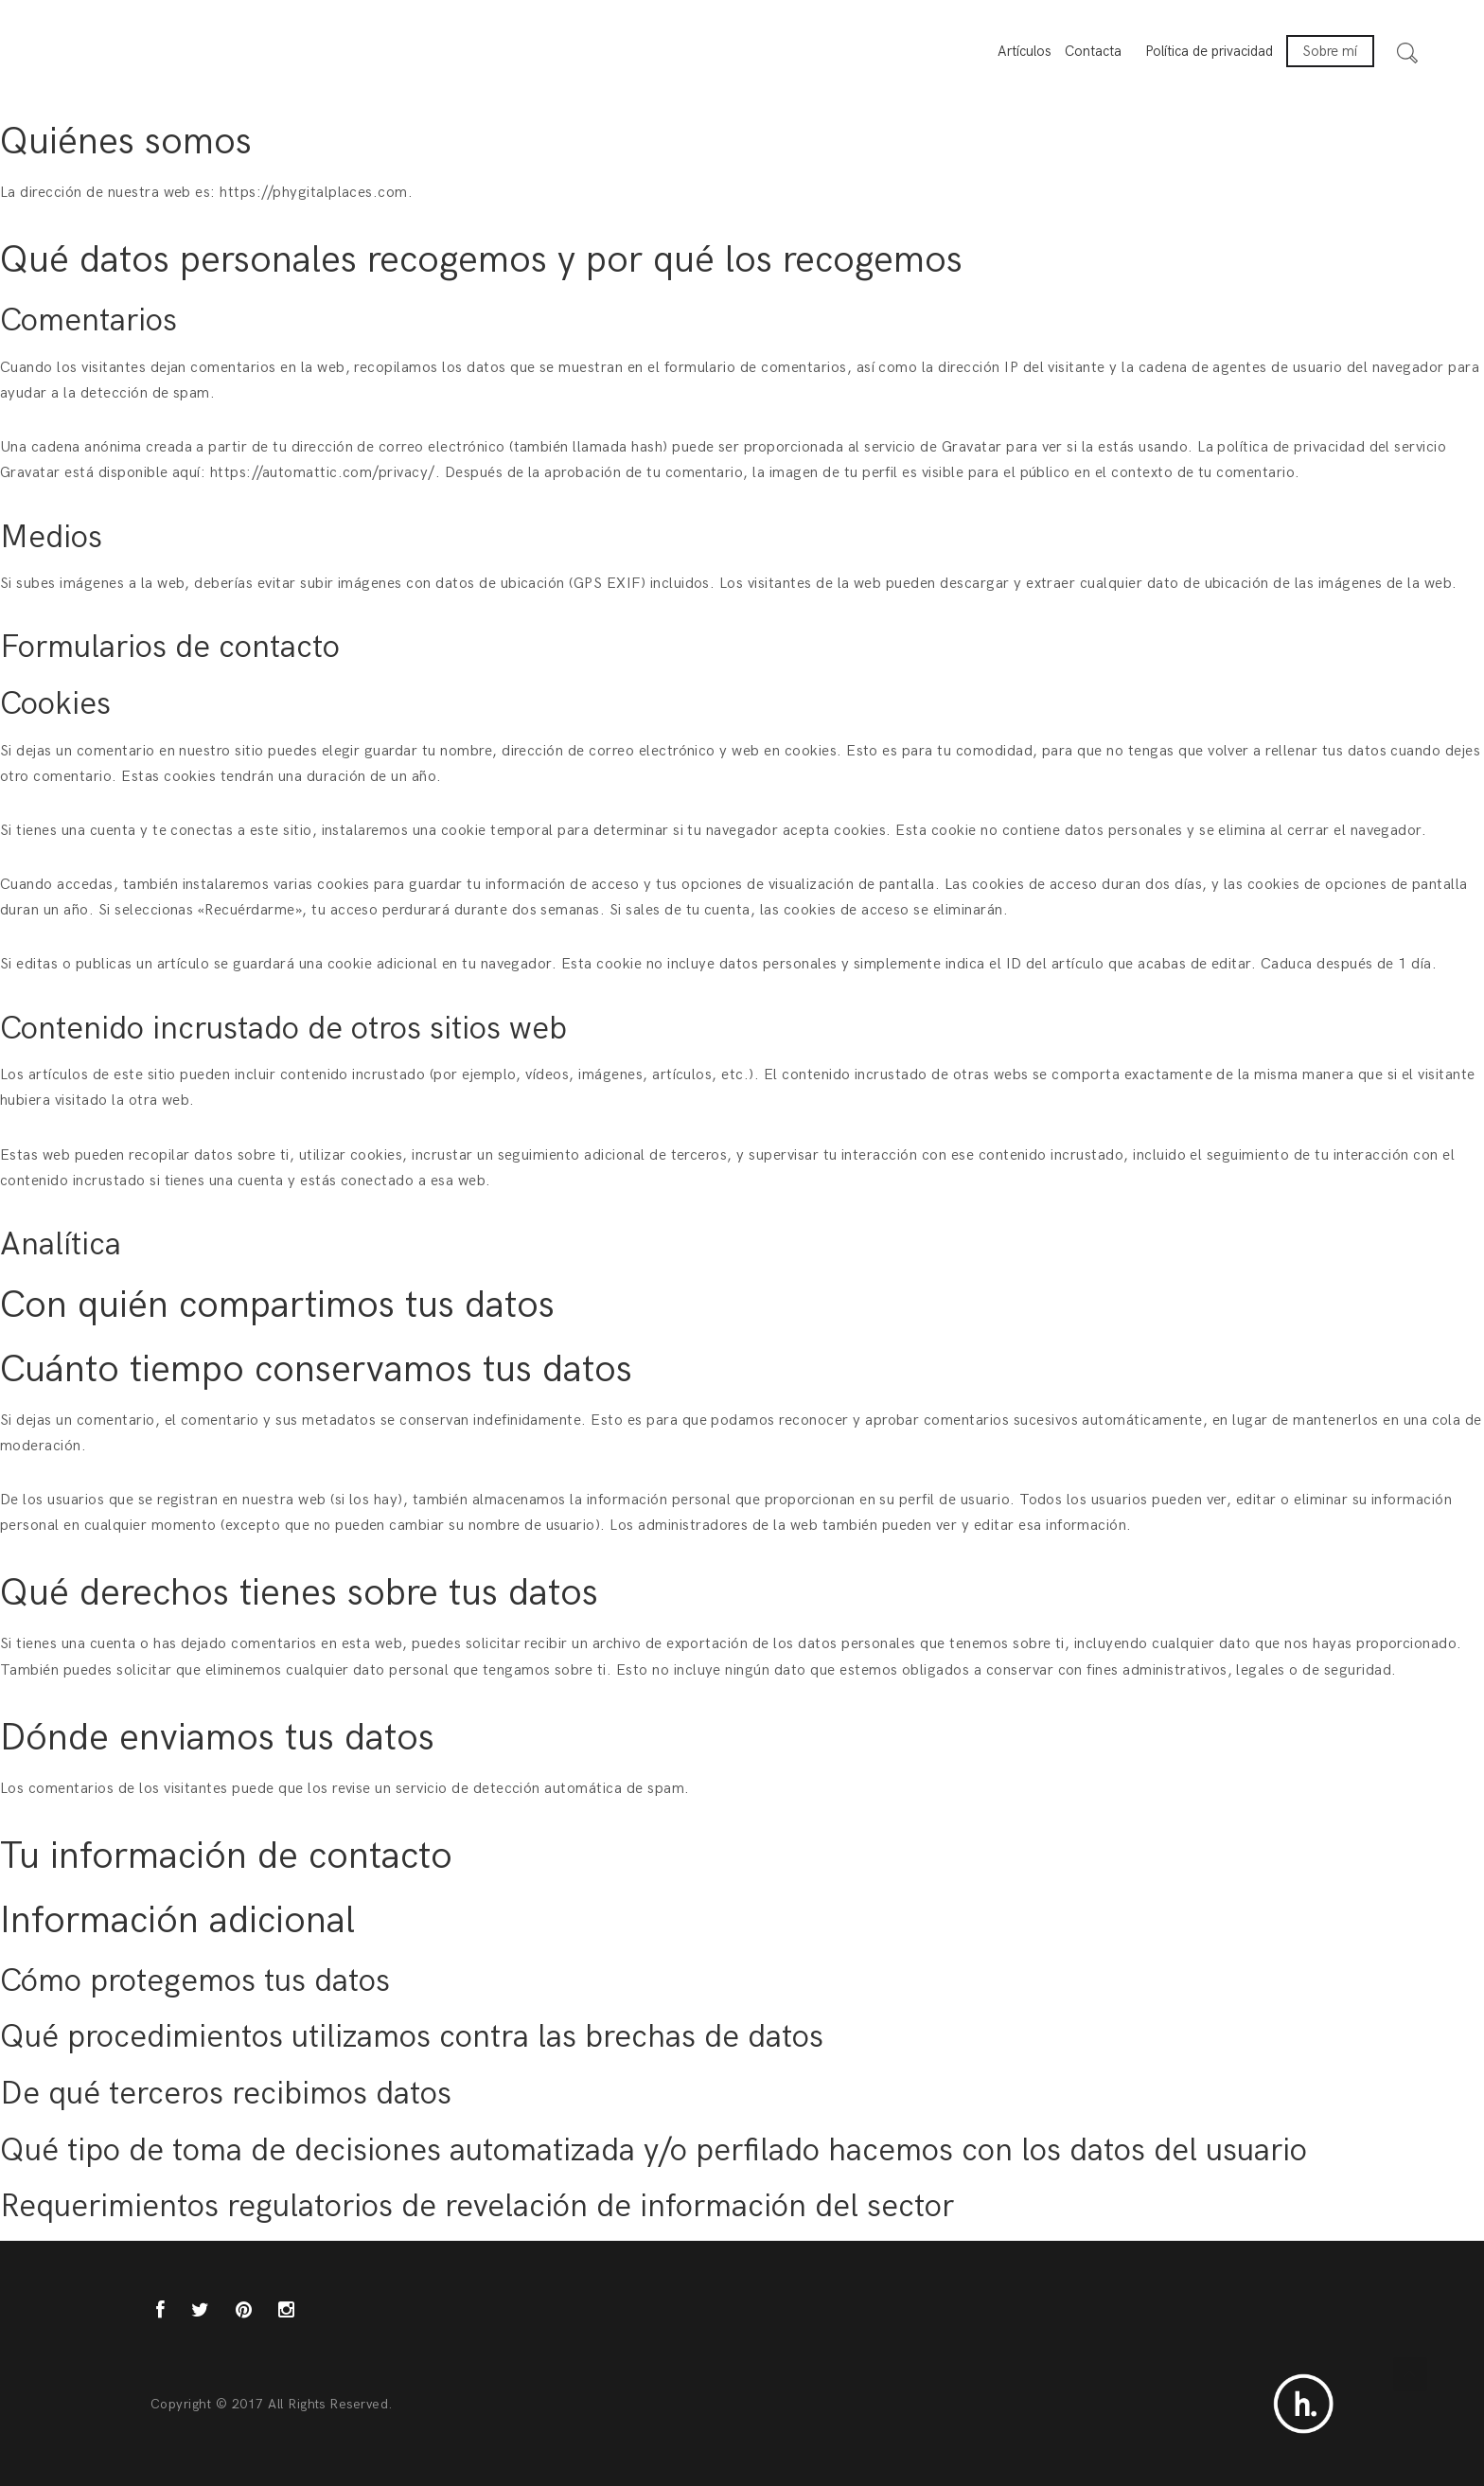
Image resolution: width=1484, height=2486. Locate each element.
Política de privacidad (1209, 51)
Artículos (1024, 51)
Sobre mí (1330, 51)
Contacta (1093, 51)
